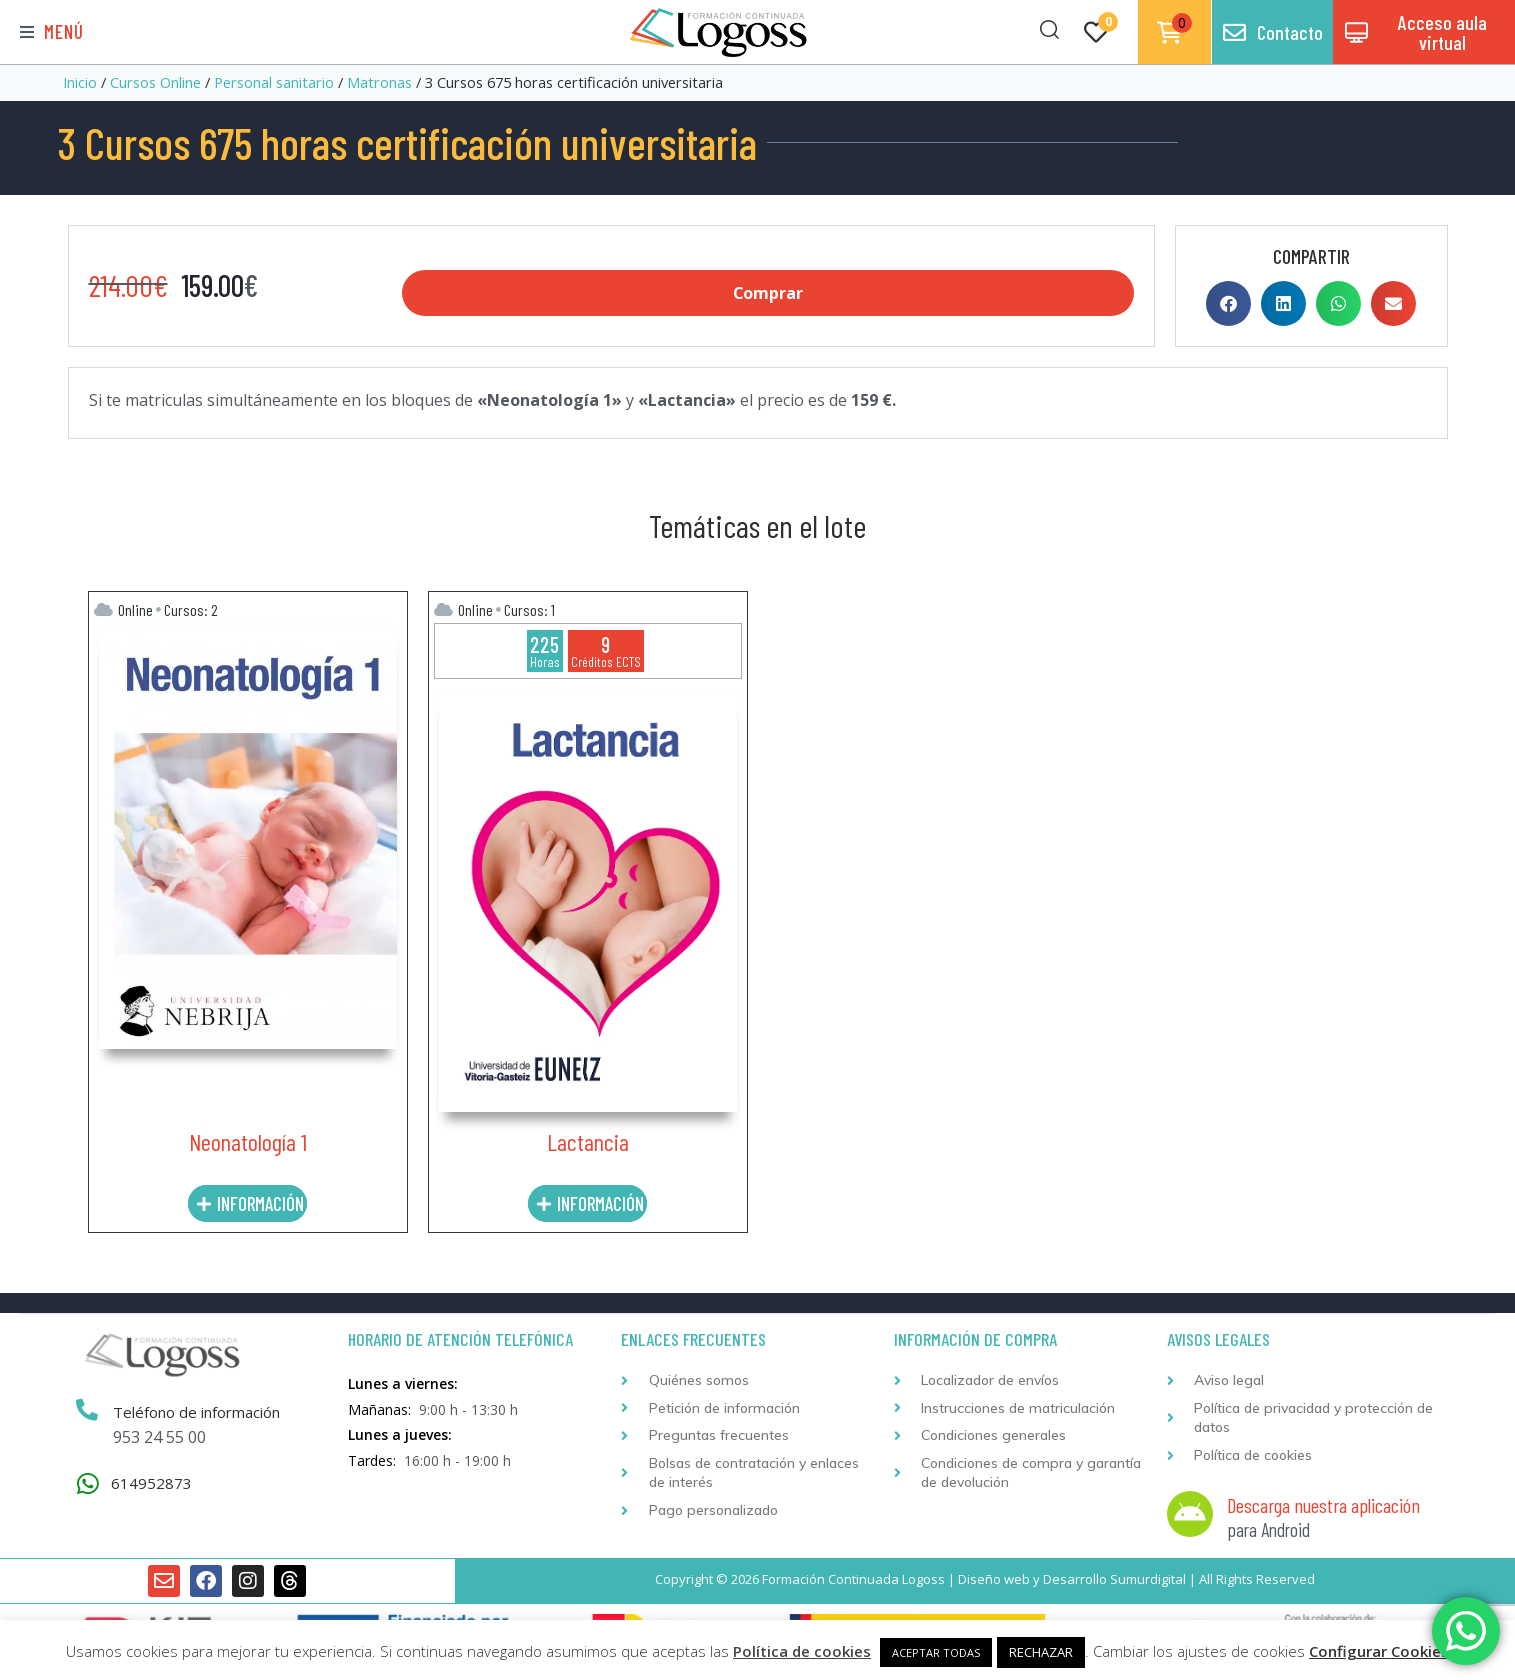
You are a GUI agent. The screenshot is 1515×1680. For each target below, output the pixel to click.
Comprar (768, 293)
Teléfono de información (196, 1412)
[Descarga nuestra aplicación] (1190, 1514)
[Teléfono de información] (87, 1411)
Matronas (379, 82)
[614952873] (88, 1483)
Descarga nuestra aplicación (1323, 1505)
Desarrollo (1075, 1579)
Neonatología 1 (248, 1141)
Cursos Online (155, 82)
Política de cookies (802, 1651)
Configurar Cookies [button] (1379, 1651)
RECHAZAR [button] (1041, 1652)
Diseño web (994, 1579)
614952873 (151, 1483)
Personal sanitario (274, 82)
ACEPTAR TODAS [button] (936, 1652)
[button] (52, 32)
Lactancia (588, 1141)
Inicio (80, 82)
